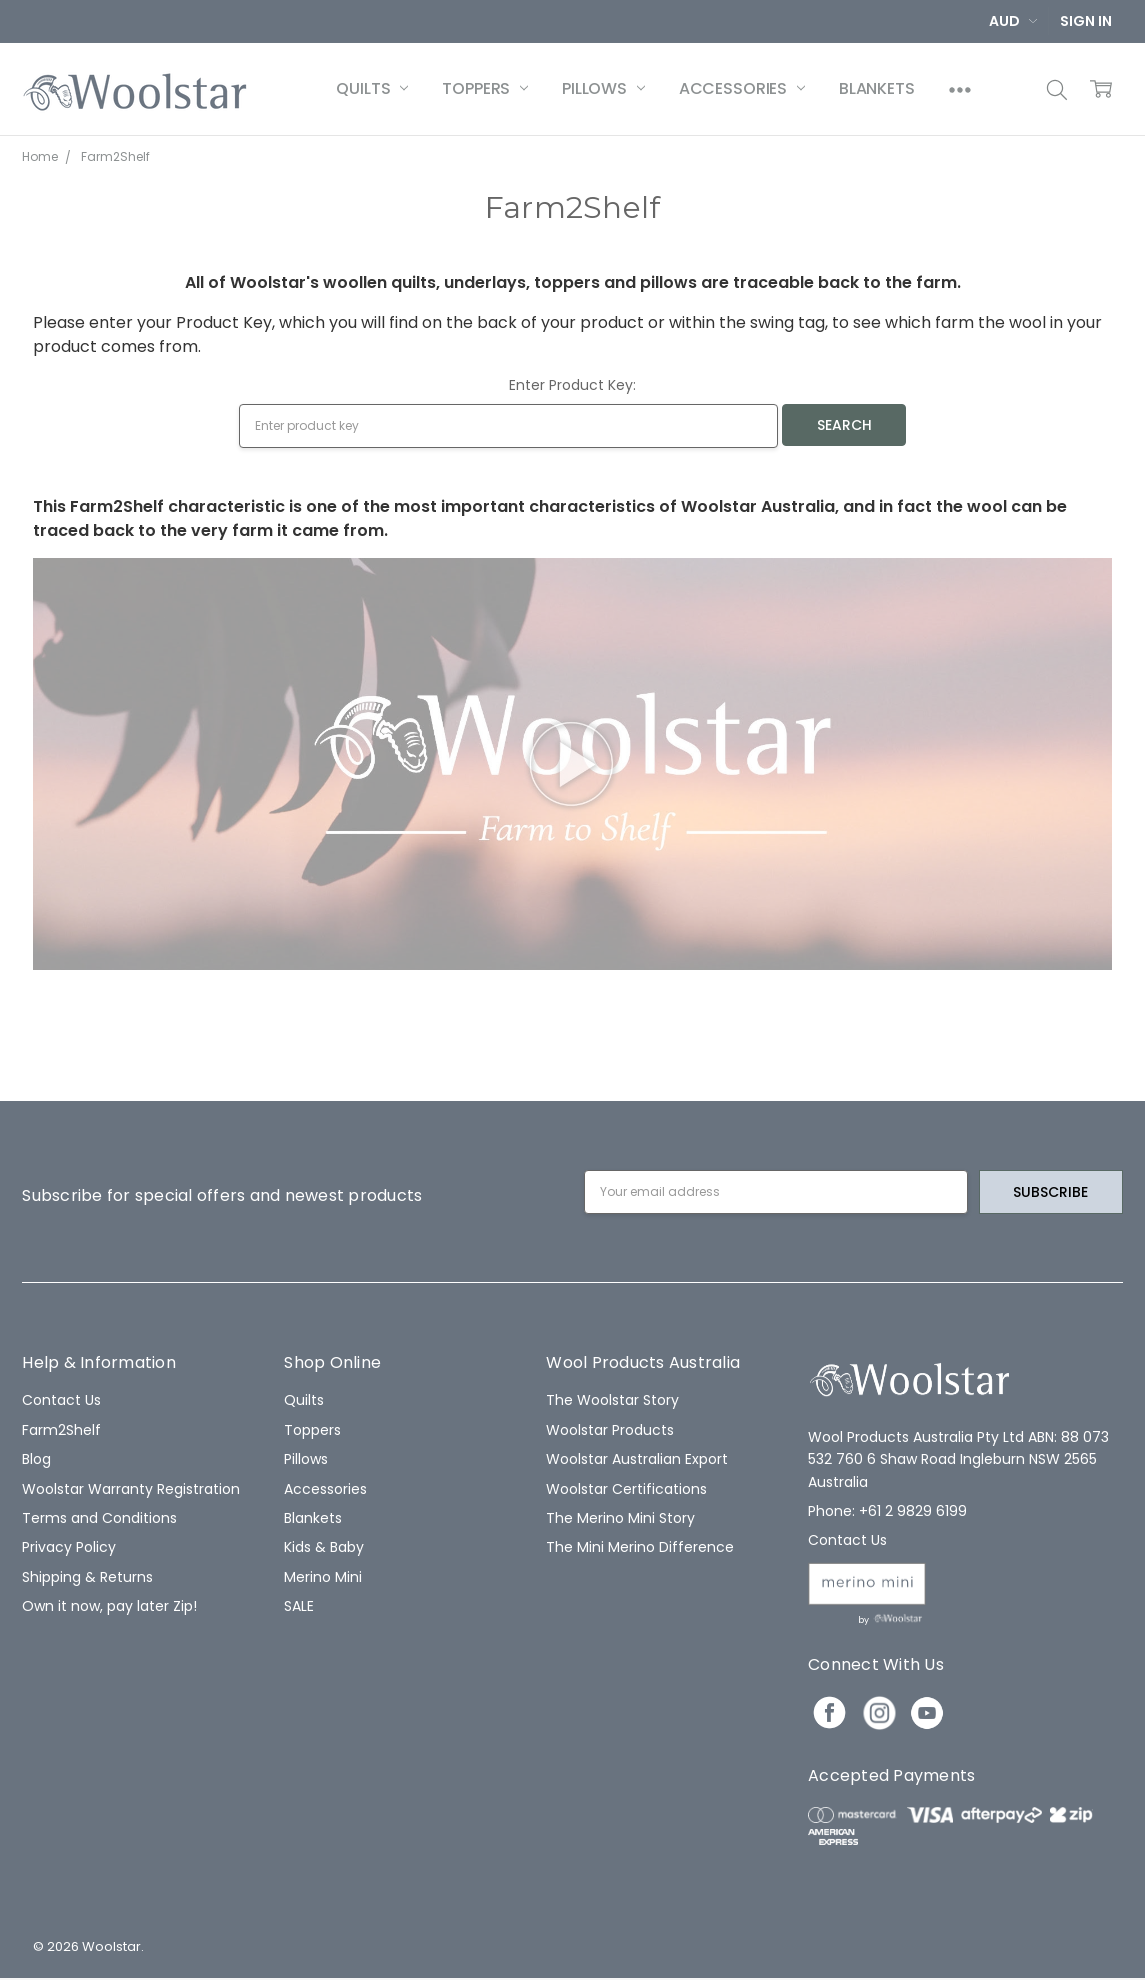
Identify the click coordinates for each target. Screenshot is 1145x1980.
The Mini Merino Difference (640, 1547)
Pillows (603, 88)
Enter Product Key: (572, 385)
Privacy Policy (69, 1547)
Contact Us (61, 1400)
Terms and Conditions (99, 1518)
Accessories (742, 88)
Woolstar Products (610, 1430)
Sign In (1086, 21)
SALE (299, 1606)
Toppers (485, 88)
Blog (36, 1459)
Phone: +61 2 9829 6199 (887, 1511)
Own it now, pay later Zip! (109, 1606)
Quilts (372, 88)
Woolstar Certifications (626, 1489)
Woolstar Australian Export (637, 1459)
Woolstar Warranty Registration (131, 1489)
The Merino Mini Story (620, 1518)
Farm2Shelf (61, 1430)
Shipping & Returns (87, 1577)
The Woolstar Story (612, 1400)
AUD (1013, 21)
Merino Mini (323, 1577)
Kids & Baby (324, 1547)
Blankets (877, 88)
